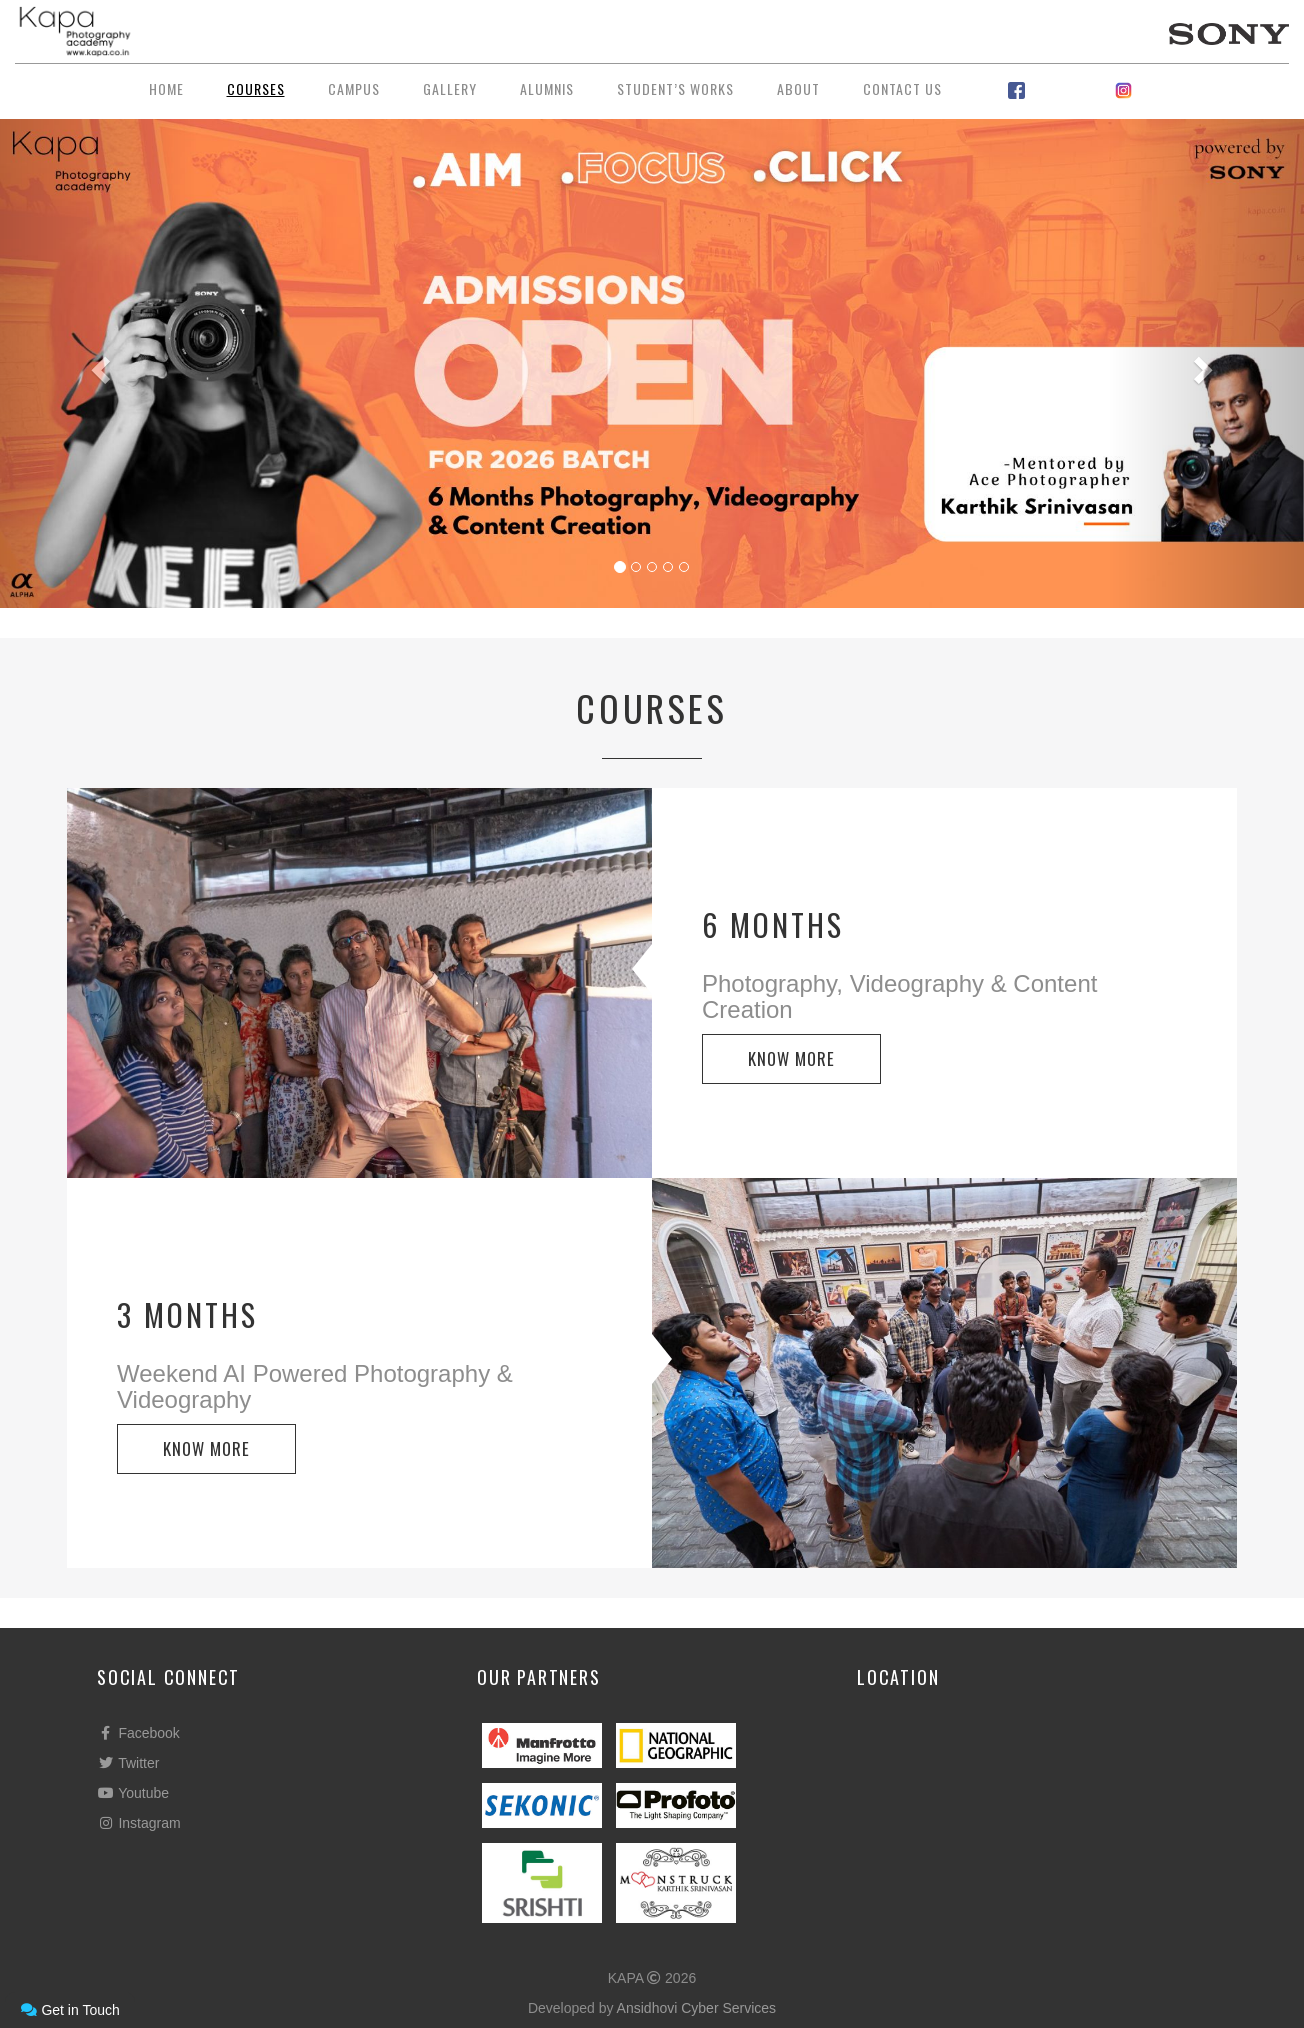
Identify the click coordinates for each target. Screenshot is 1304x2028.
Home (166, 88)
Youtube (133, 1793)
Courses (256, 88)
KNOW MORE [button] (791, 1058)
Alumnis (547, 88)
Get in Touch (70, 2010)
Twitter (128, 1763)
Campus (354, 88)
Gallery (450, 88)
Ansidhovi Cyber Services (697, 2008)
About (798, 88)
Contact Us (902, 88)
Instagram (139, 1823)
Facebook (138, 1733)
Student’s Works (675, 88)
